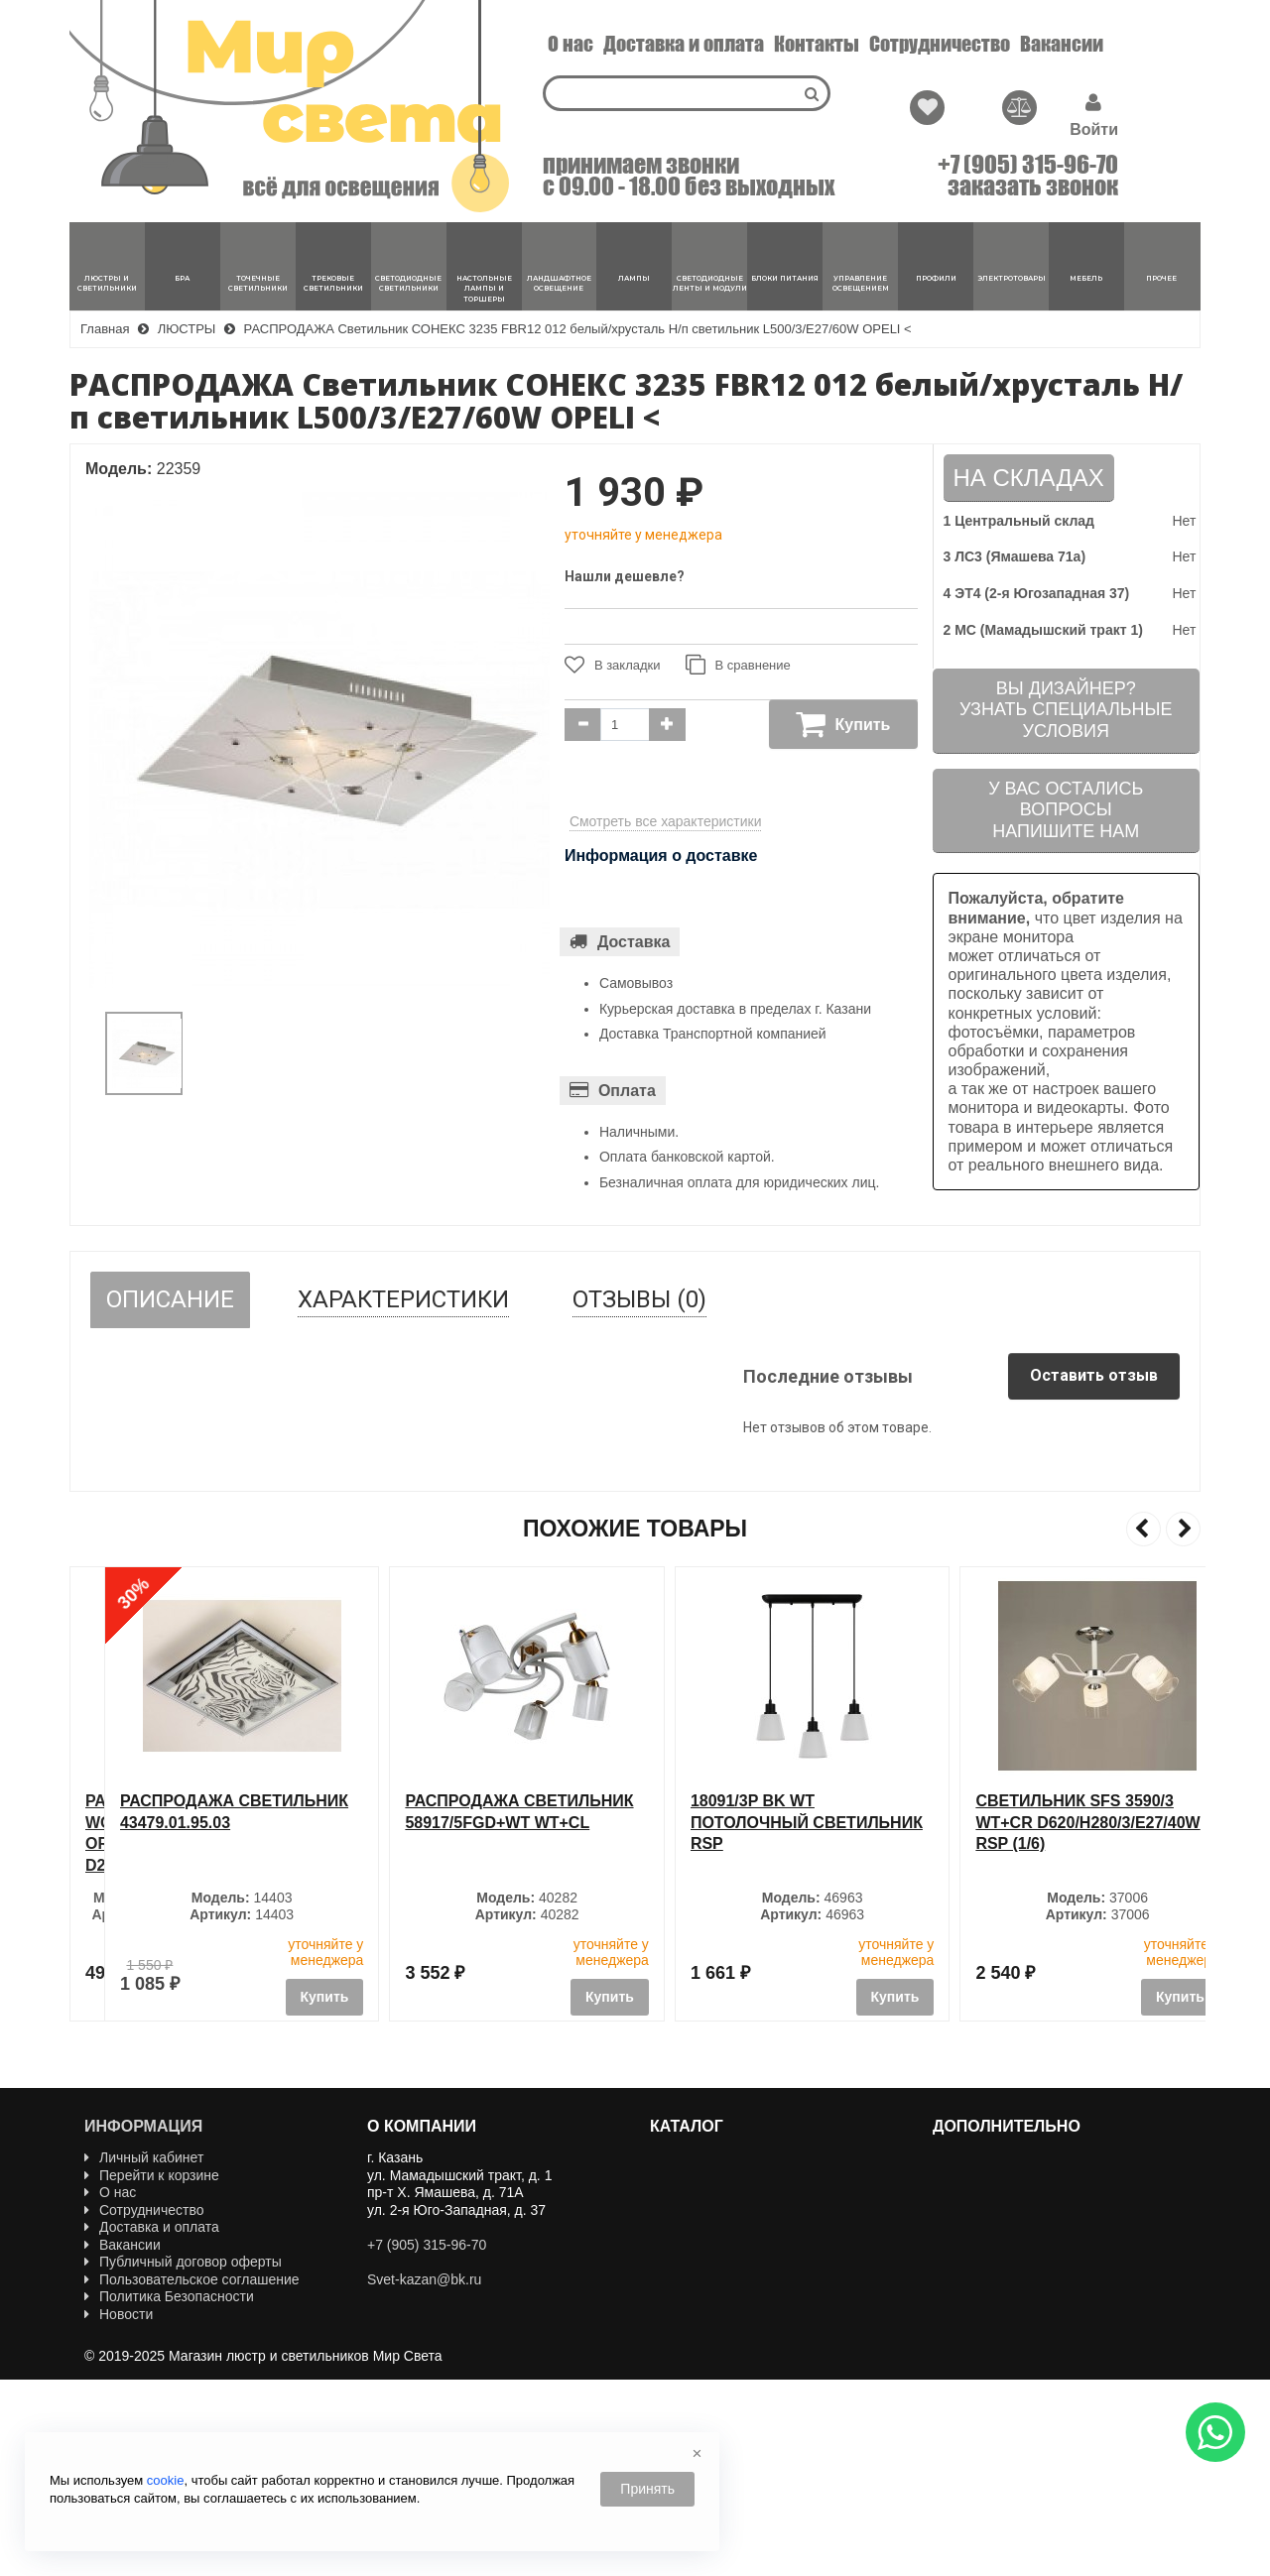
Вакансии (1061, 44)
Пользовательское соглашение (192, 2279)
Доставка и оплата (683, 44)
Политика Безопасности (169, 2296)
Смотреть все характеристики (666, 821)
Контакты (816, 44)
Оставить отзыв (1094, 1375)
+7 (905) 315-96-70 (1028, 165)
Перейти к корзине (151, 2175)
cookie (166, 2480)
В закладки (613, 665)
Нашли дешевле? (625, 576)
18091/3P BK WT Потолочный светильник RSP (1058, 1822)
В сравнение (738, 665)
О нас (570, 44)
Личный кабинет (143, 2157)
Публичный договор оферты (183, 2261)
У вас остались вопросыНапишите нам (1065, 810)
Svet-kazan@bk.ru (424, 2279)
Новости (118, 2314)
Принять (647, 2489)
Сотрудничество (939, 44)
